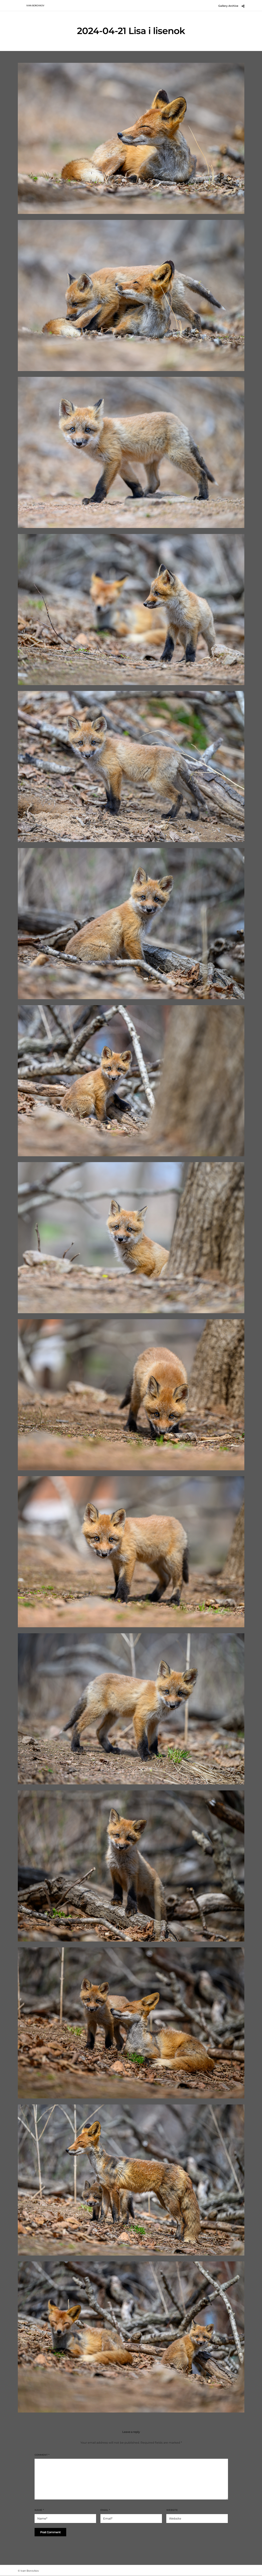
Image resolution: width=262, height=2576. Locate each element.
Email (105, 2509)
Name (39, 2509)
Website (172, 2509)
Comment (42, 2454)
